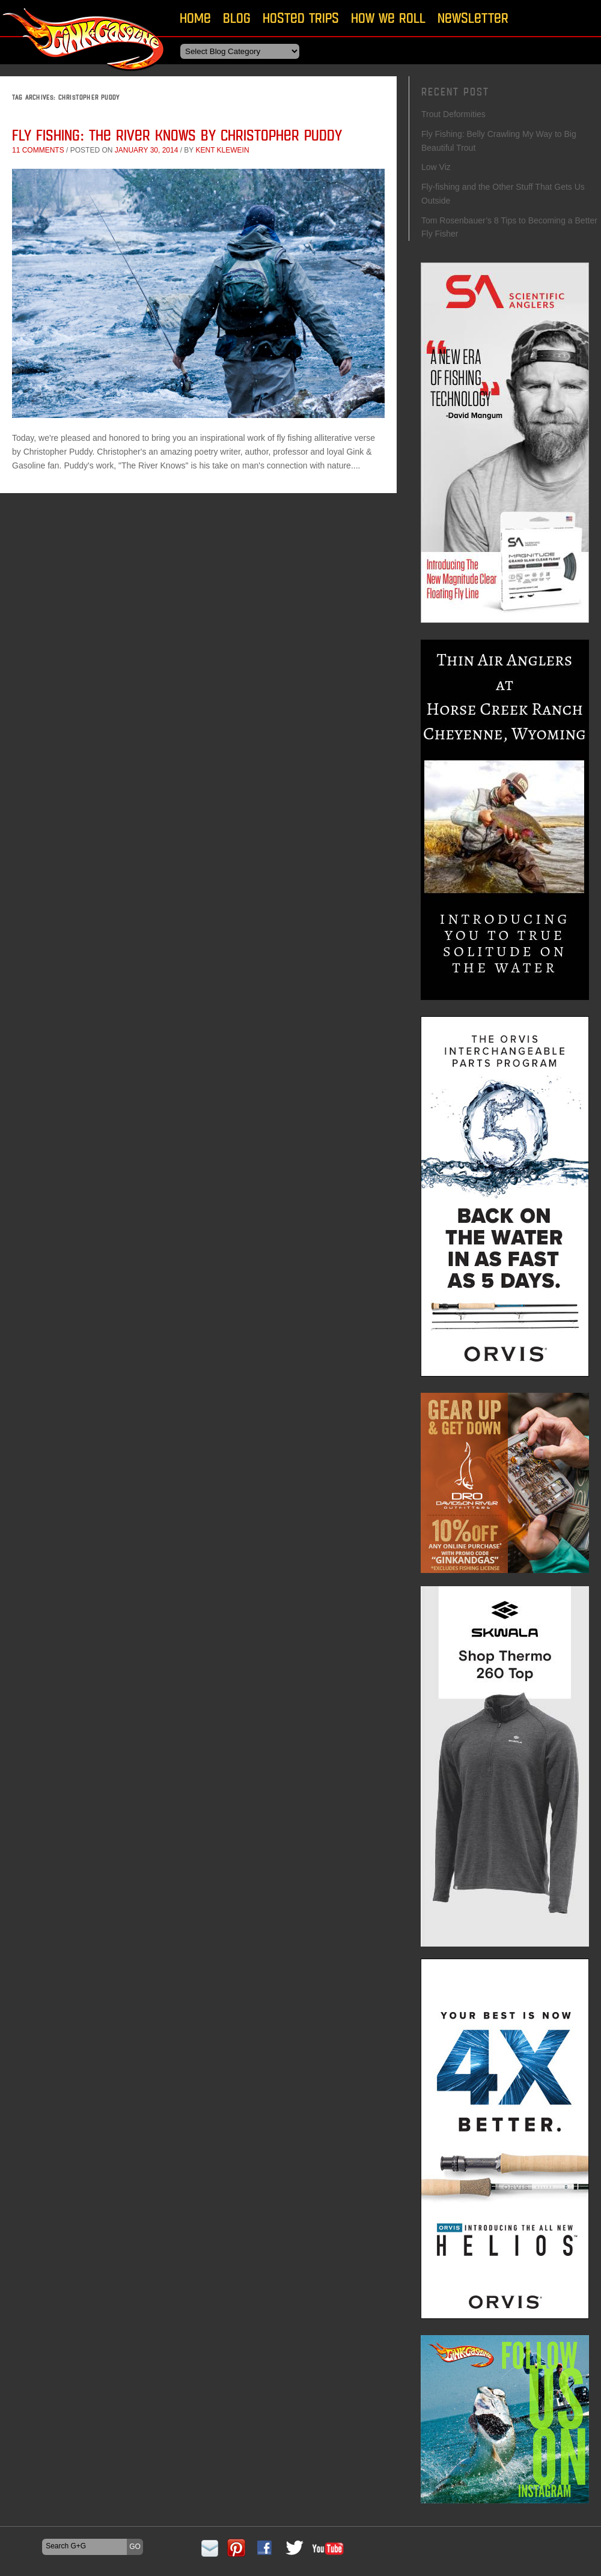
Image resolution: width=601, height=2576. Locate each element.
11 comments (38, 150)
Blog (237, 18)
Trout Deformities (453, 114)
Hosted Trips (301, 18)
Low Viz (436, 167)
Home (195, 18)
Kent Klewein (222, 150)
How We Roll (388, 18)
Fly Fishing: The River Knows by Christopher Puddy (177, 135)
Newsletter (473, 18)
